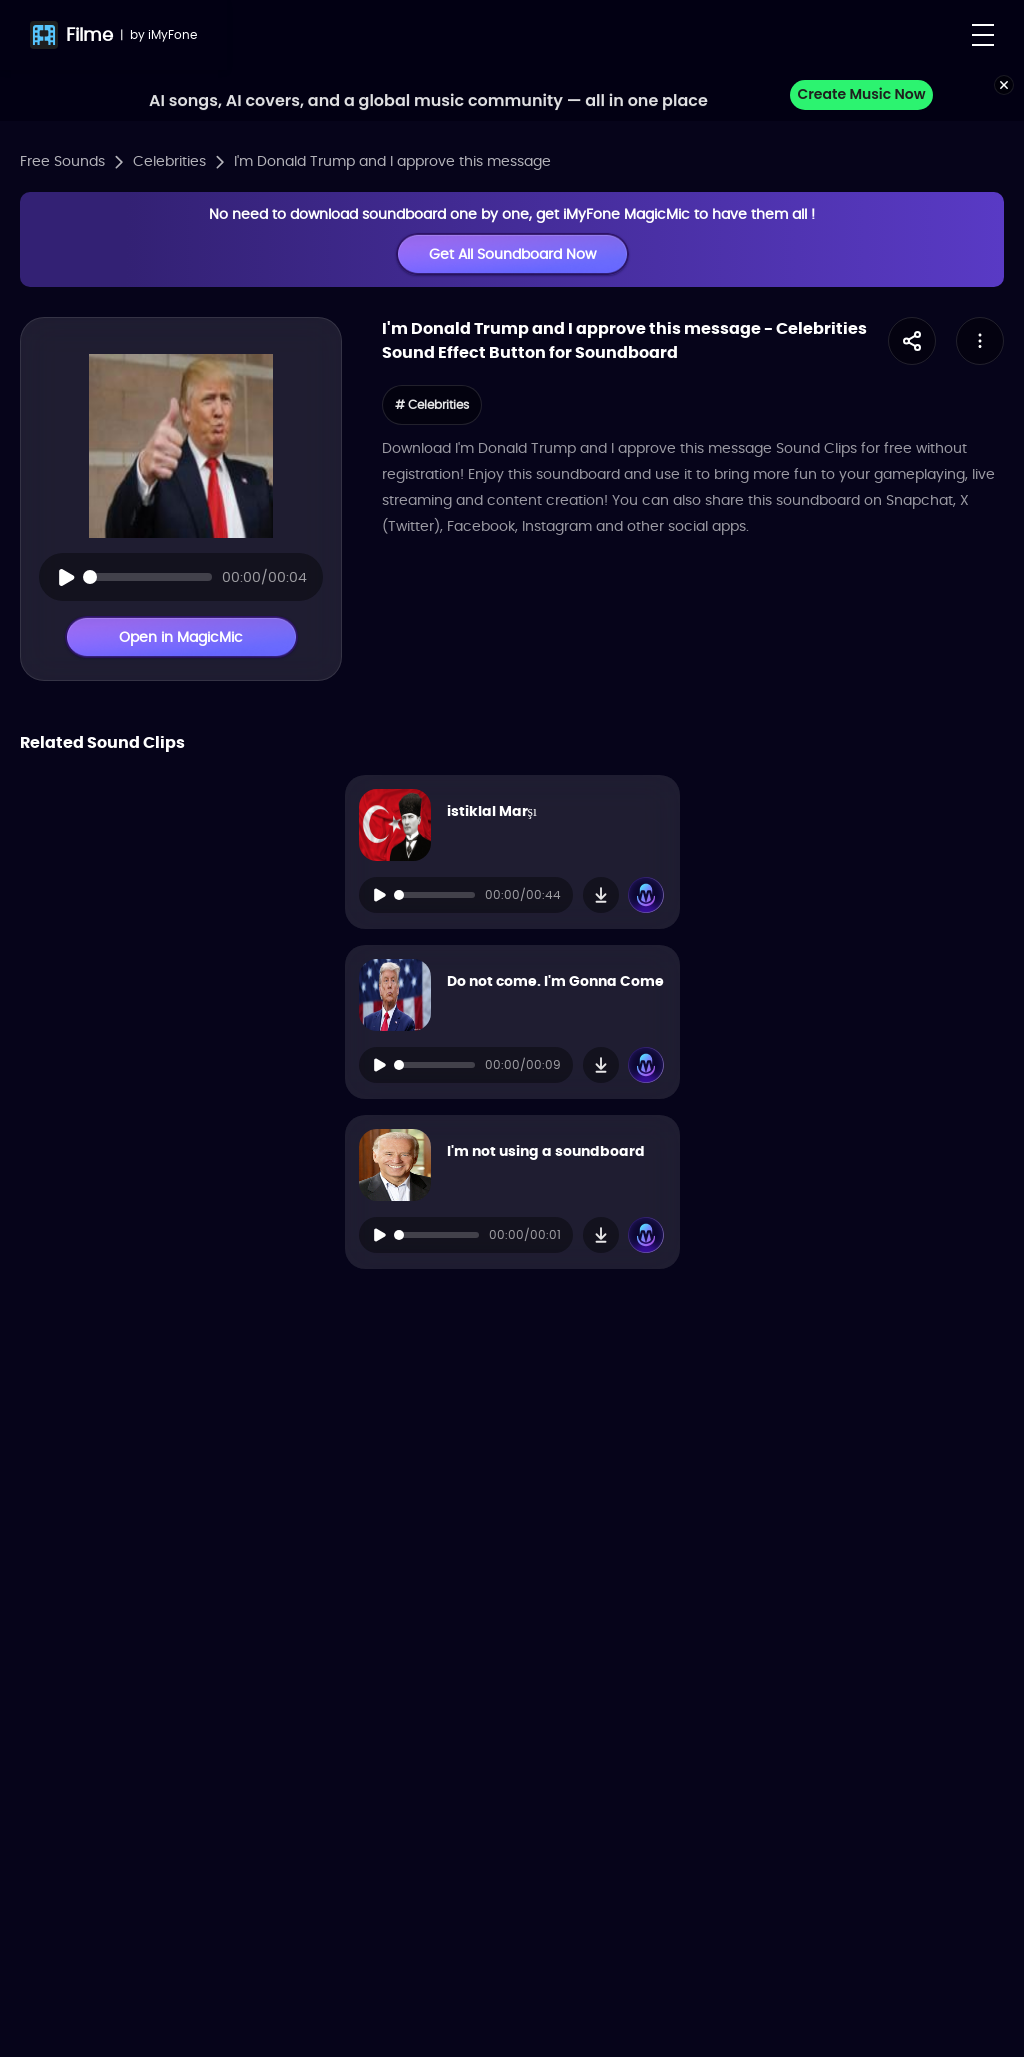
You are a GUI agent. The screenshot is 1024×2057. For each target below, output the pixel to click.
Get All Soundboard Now (512, 254)
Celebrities (169, 161)
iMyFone (172, 34)
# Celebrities (432, 404)
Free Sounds (62, 161)
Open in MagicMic (181, 637)
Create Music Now (861, 94)
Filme (89, 34)
